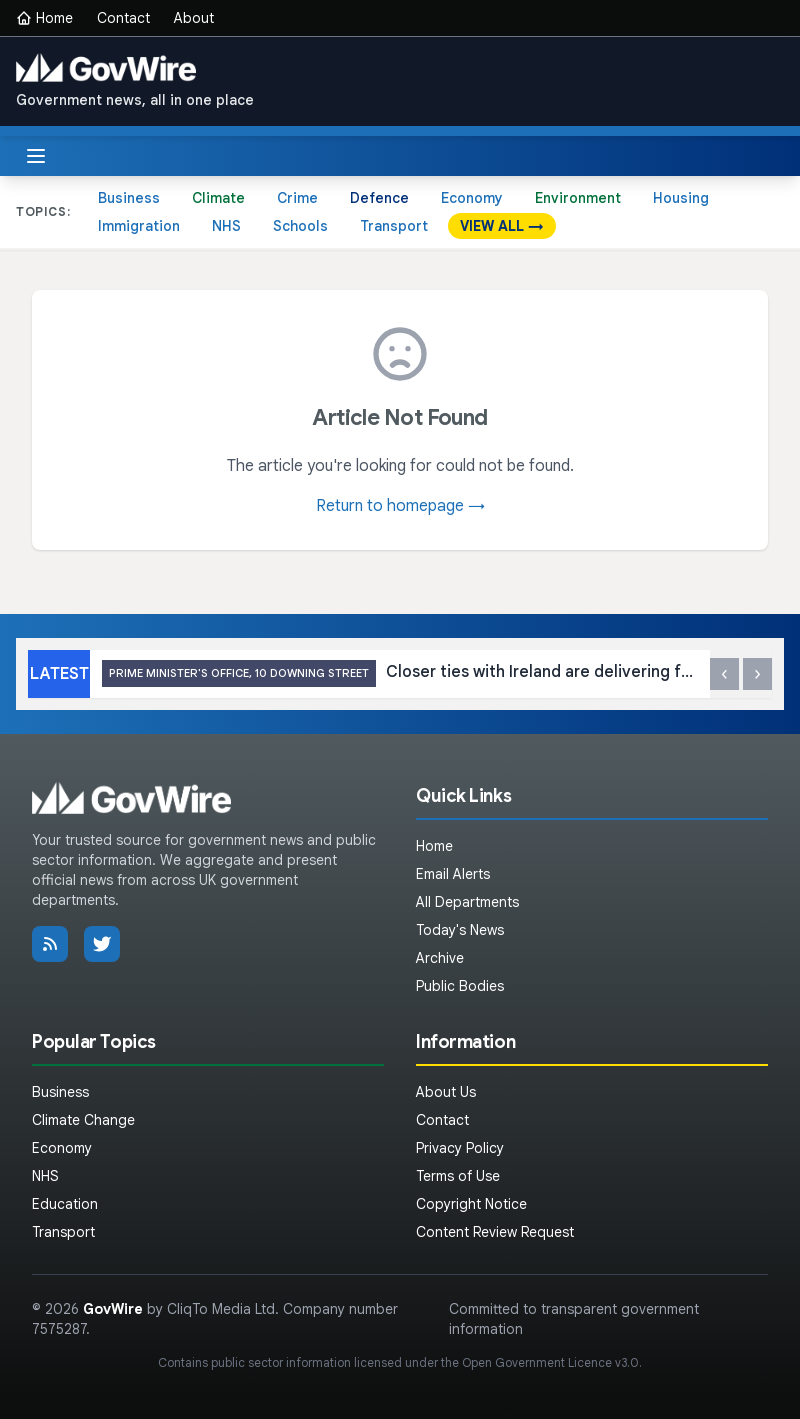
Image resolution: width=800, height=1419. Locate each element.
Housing (681, 198)
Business (129, 198)
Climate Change (83, 1120)
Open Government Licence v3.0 (550, 1362)
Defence (379, 198)
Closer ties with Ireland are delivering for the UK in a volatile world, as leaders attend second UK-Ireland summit (400, 673)
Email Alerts (453, 874)
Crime (297, 198)
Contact (123, 18)
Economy (472, 198)
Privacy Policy (460, 1148)
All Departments (467, 902)
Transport (394, 226)
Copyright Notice (471, 1204)
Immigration (139, 226)
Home (44, 18)
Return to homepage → (400, 506)
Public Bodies (460, 986)
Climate (218, 198)
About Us (446, 1092)
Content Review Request (495, 1232)
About (194, 18)
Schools (300, 226)
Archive (440, 958)
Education (65, 1204)
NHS (226, 226)
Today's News (460, 930)
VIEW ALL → (502, 226)
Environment (578, 198)
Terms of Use (458, 1176)
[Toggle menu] (36, 156)
